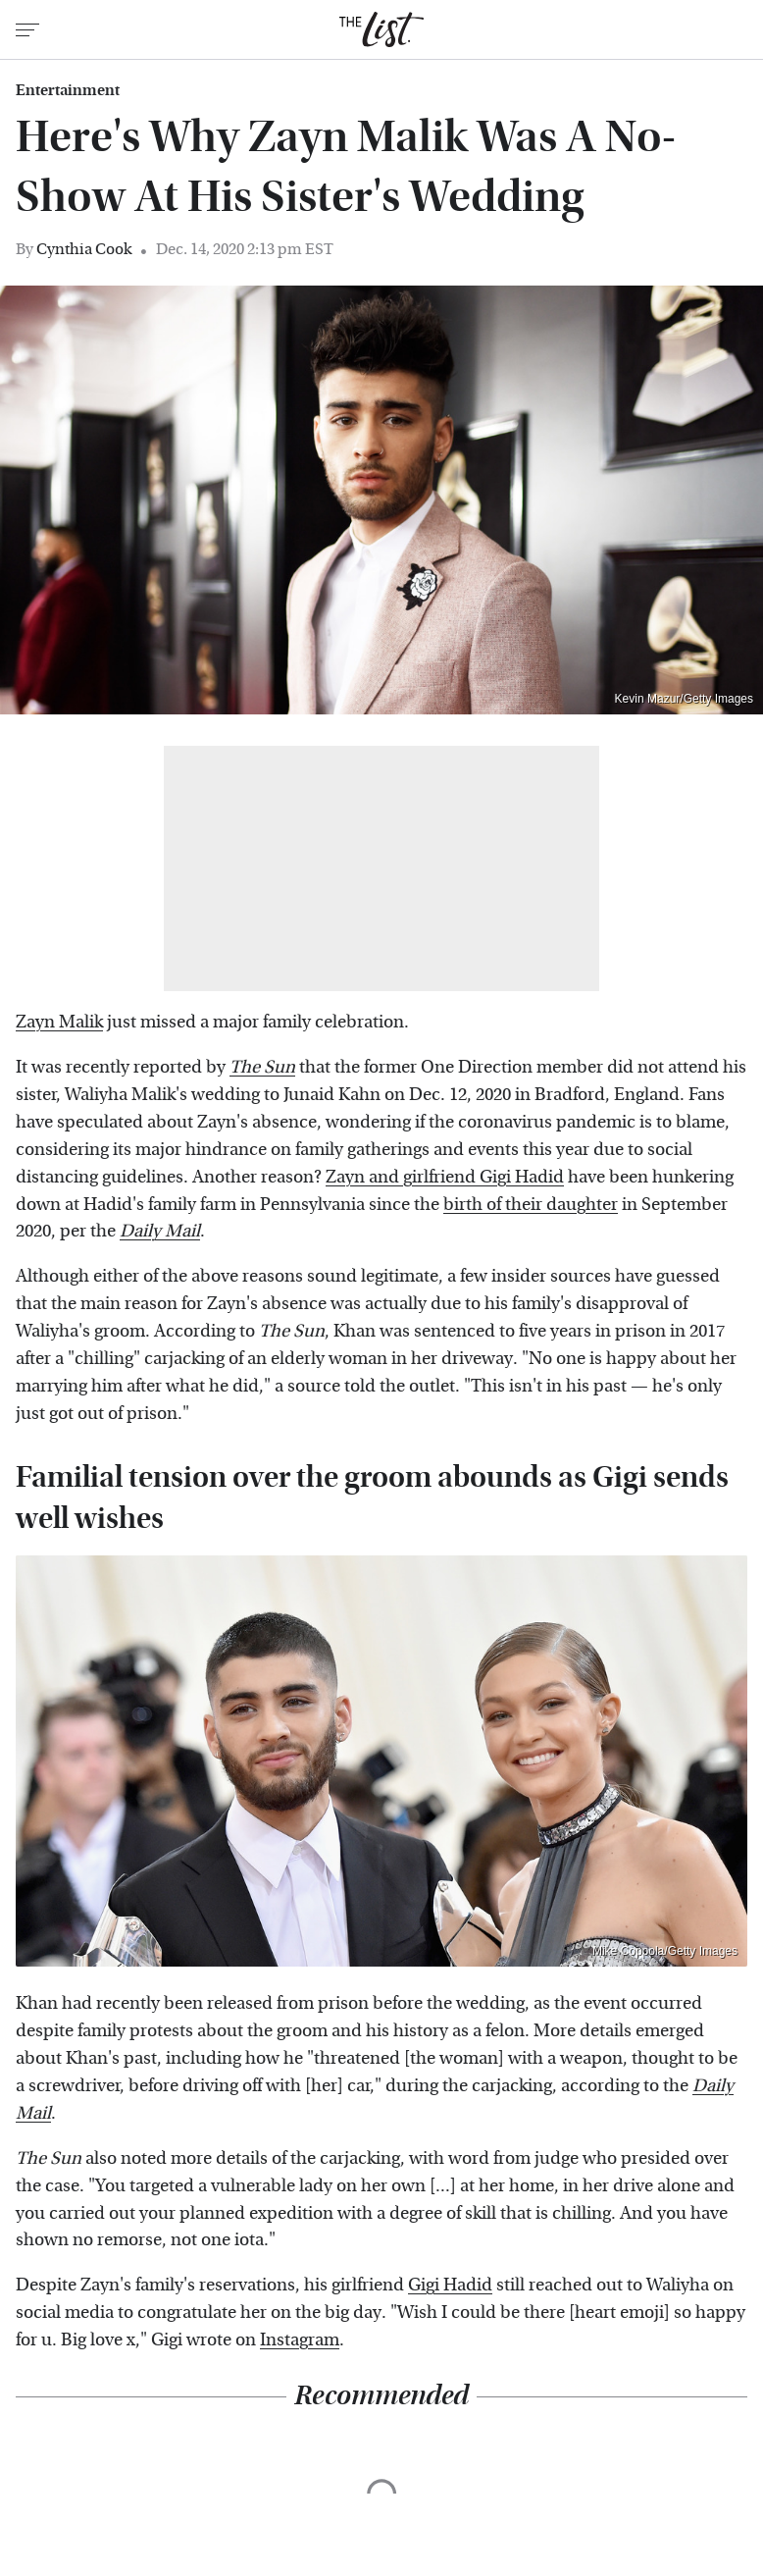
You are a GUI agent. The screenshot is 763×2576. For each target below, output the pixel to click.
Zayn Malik (59, 1022)
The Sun (262, 1067)
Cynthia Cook (83, 248)
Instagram (299, 2340)
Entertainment (68, 90)
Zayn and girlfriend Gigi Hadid (445, 1177)
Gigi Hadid (450, 2285)
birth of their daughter (530, 1204)
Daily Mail (160, 1231)
